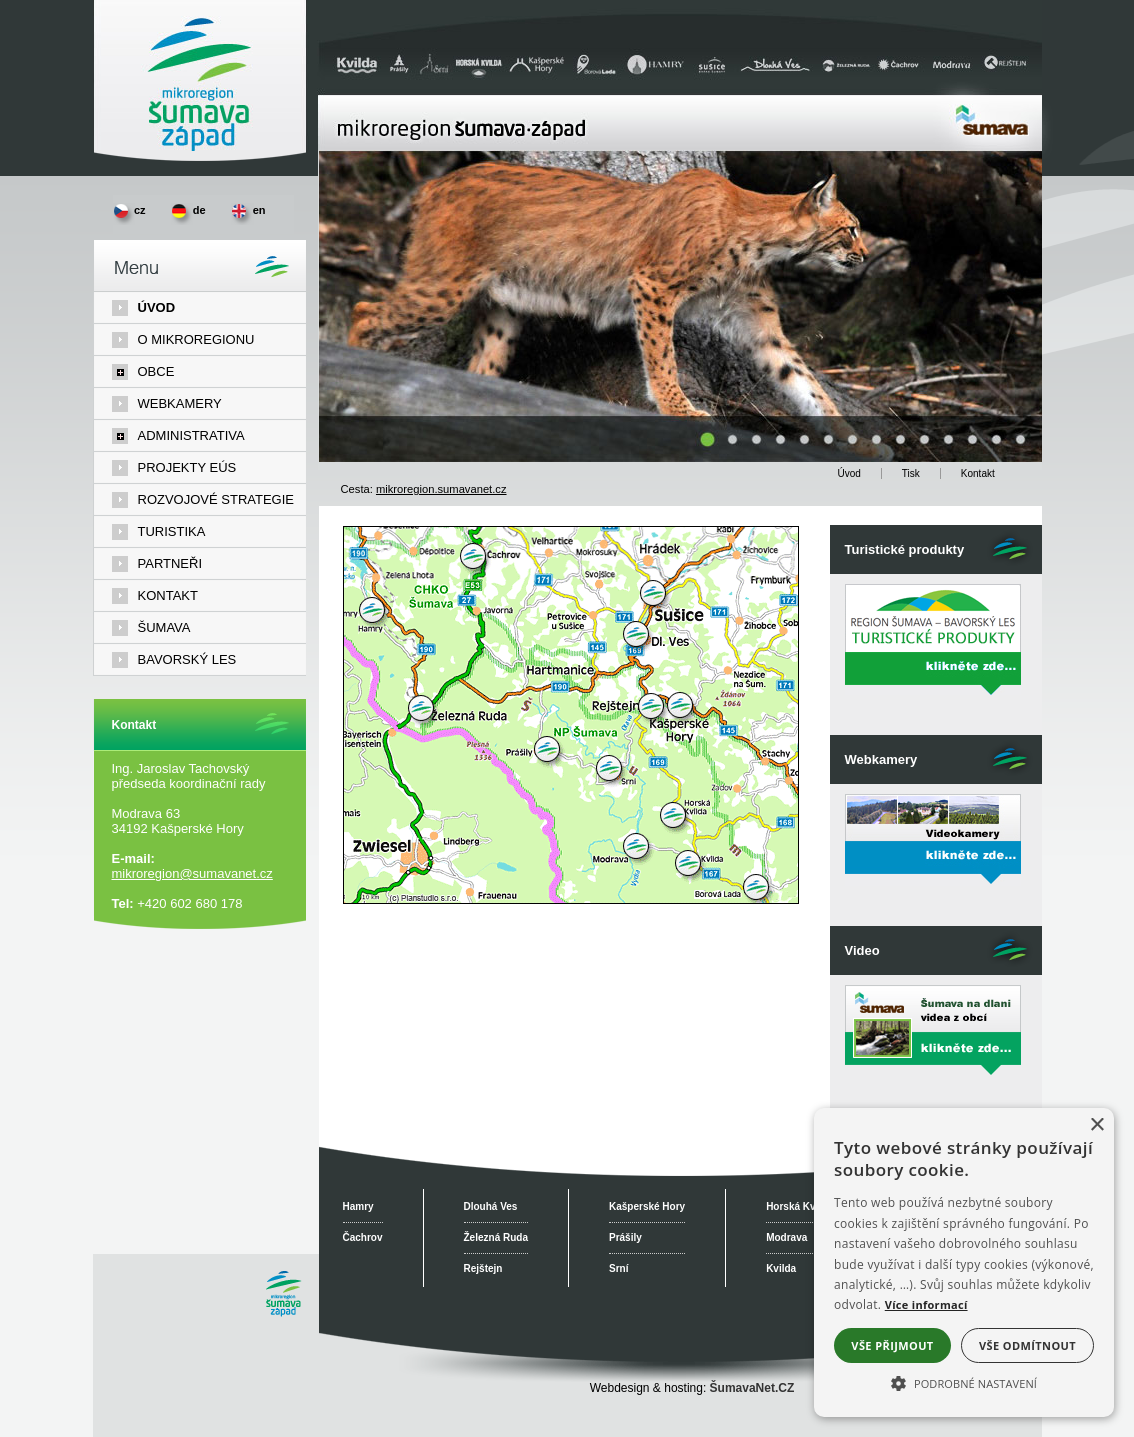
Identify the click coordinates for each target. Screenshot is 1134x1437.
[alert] (964, 1262)
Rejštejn (483, 1268)
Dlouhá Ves (491, 1206)
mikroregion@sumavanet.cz (192, 873)
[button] (964, 1382)
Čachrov (363, 1237)
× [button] (1096, 1125)
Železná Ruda (496, 1237)
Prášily (625, 1237)
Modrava (786, 1237)
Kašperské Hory (647, 1206)
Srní (618, 1268)
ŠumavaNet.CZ (752, 1388)
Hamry (358, 1206)
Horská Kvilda (799, 1206)
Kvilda (781, 1268)
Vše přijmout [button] (892, 1345)
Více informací (926, 1304)
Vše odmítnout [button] (1027, 1345)
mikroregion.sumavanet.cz (441, 489)
